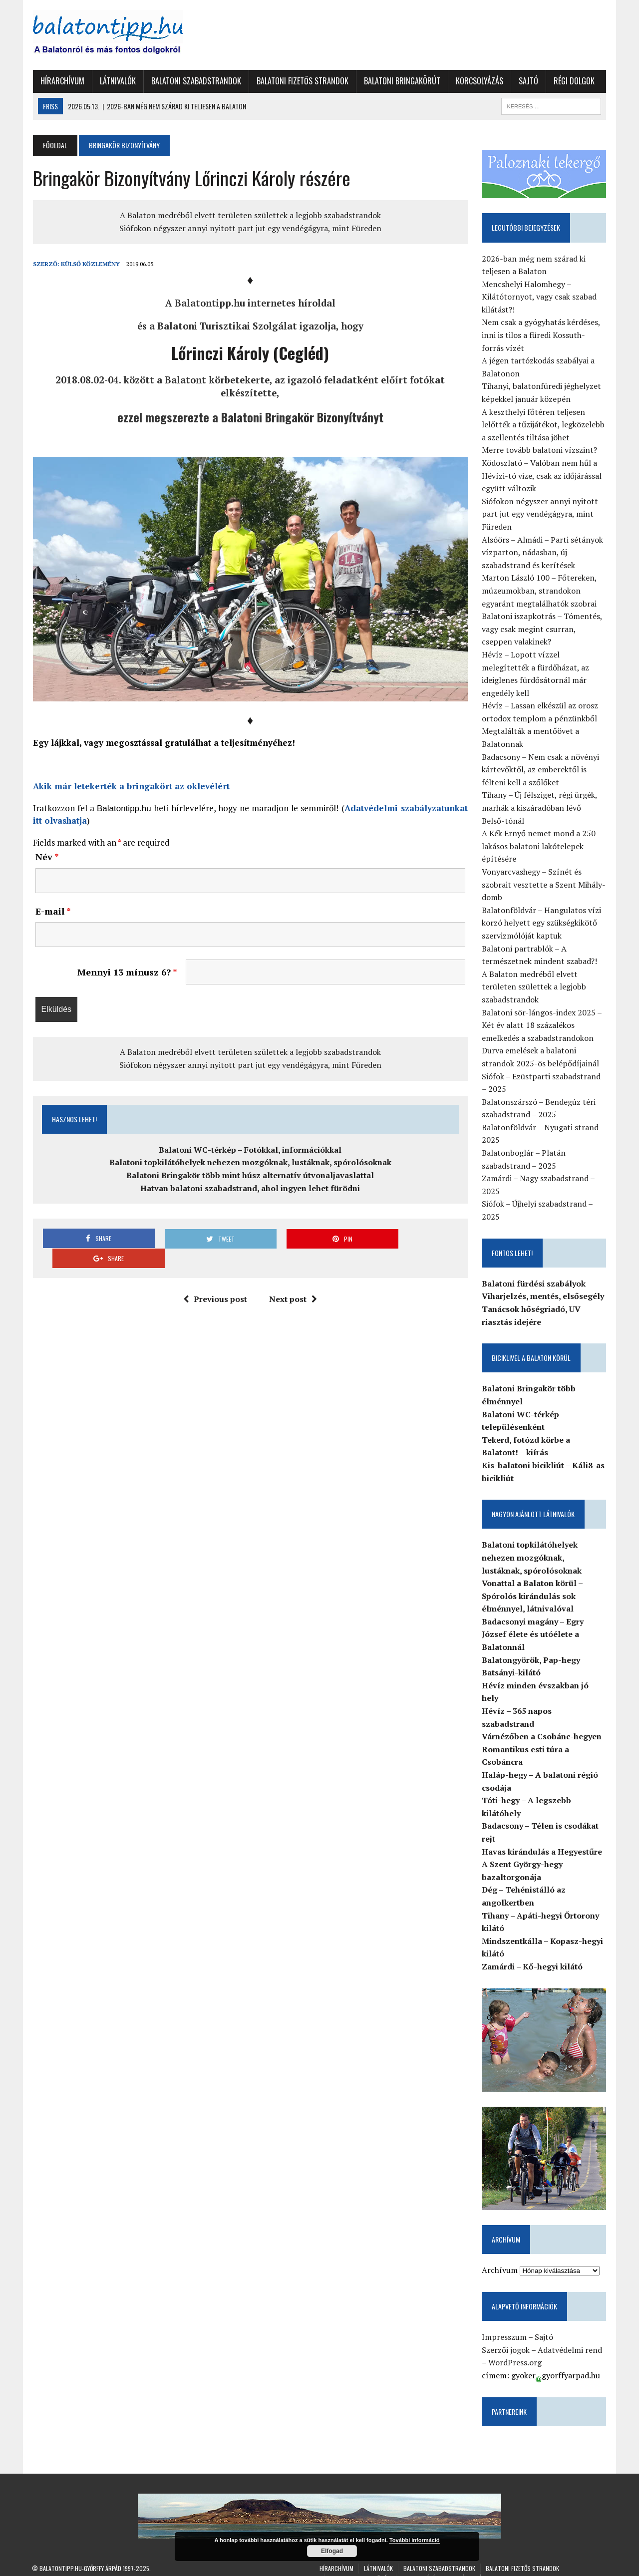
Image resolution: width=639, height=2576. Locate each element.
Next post (293, 1280)
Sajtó (527, 81)
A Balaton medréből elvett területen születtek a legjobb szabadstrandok (249, 215)
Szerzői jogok (506, 2337)
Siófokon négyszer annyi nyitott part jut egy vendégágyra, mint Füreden (250, 228)
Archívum (500, 2258)
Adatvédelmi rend (570, 2337)
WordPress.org (515, 2350)
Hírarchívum (61, 81)
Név (46, 857)
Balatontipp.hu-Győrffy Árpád (80, 2556)
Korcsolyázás (478, 81)
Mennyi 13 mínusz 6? (127, 973)
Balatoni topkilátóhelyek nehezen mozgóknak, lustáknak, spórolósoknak (250, 1163)
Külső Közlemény (89, 264)
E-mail (52, 912)
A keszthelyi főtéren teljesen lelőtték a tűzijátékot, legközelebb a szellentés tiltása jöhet (543, 424)
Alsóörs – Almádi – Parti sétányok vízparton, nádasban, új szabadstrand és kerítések (543, 552)
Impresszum (504, 2324)
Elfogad (332, 2551)
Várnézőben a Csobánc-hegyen (542, 1723)
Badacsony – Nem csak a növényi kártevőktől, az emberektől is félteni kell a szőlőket (541, 769)
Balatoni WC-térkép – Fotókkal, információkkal (250, 1150)
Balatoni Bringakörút (401, 81)
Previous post (215, 1280)
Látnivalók (117, 81)
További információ (414, 2540)
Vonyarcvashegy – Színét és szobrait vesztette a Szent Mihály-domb (544, 884)
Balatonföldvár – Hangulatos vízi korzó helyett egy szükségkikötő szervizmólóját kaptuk (542, 923)
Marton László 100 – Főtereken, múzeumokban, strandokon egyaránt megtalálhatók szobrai (539, 591)
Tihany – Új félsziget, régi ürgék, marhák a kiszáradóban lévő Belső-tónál (544, 808)
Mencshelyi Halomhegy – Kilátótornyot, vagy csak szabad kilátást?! (539, 297)
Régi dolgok (573, 81)
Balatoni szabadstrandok (195, 81)
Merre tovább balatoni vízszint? (540, 450)
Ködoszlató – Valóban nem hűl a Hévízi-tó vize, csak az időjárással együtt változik (542, 475)
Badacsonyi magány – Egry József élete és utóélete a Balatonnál (533, 1634)
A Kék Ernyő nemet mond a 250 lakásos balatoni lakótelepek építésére (539, 846)
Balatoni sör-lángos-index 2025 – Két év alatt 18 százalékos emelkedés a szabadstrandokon (542, 1025)
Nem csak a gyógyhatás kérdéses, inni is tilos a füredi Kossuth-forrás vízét (541, 335)
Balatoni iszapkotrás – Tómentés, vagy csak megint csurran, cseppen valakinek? (542, 629)
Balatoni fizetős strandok (301, 81)
